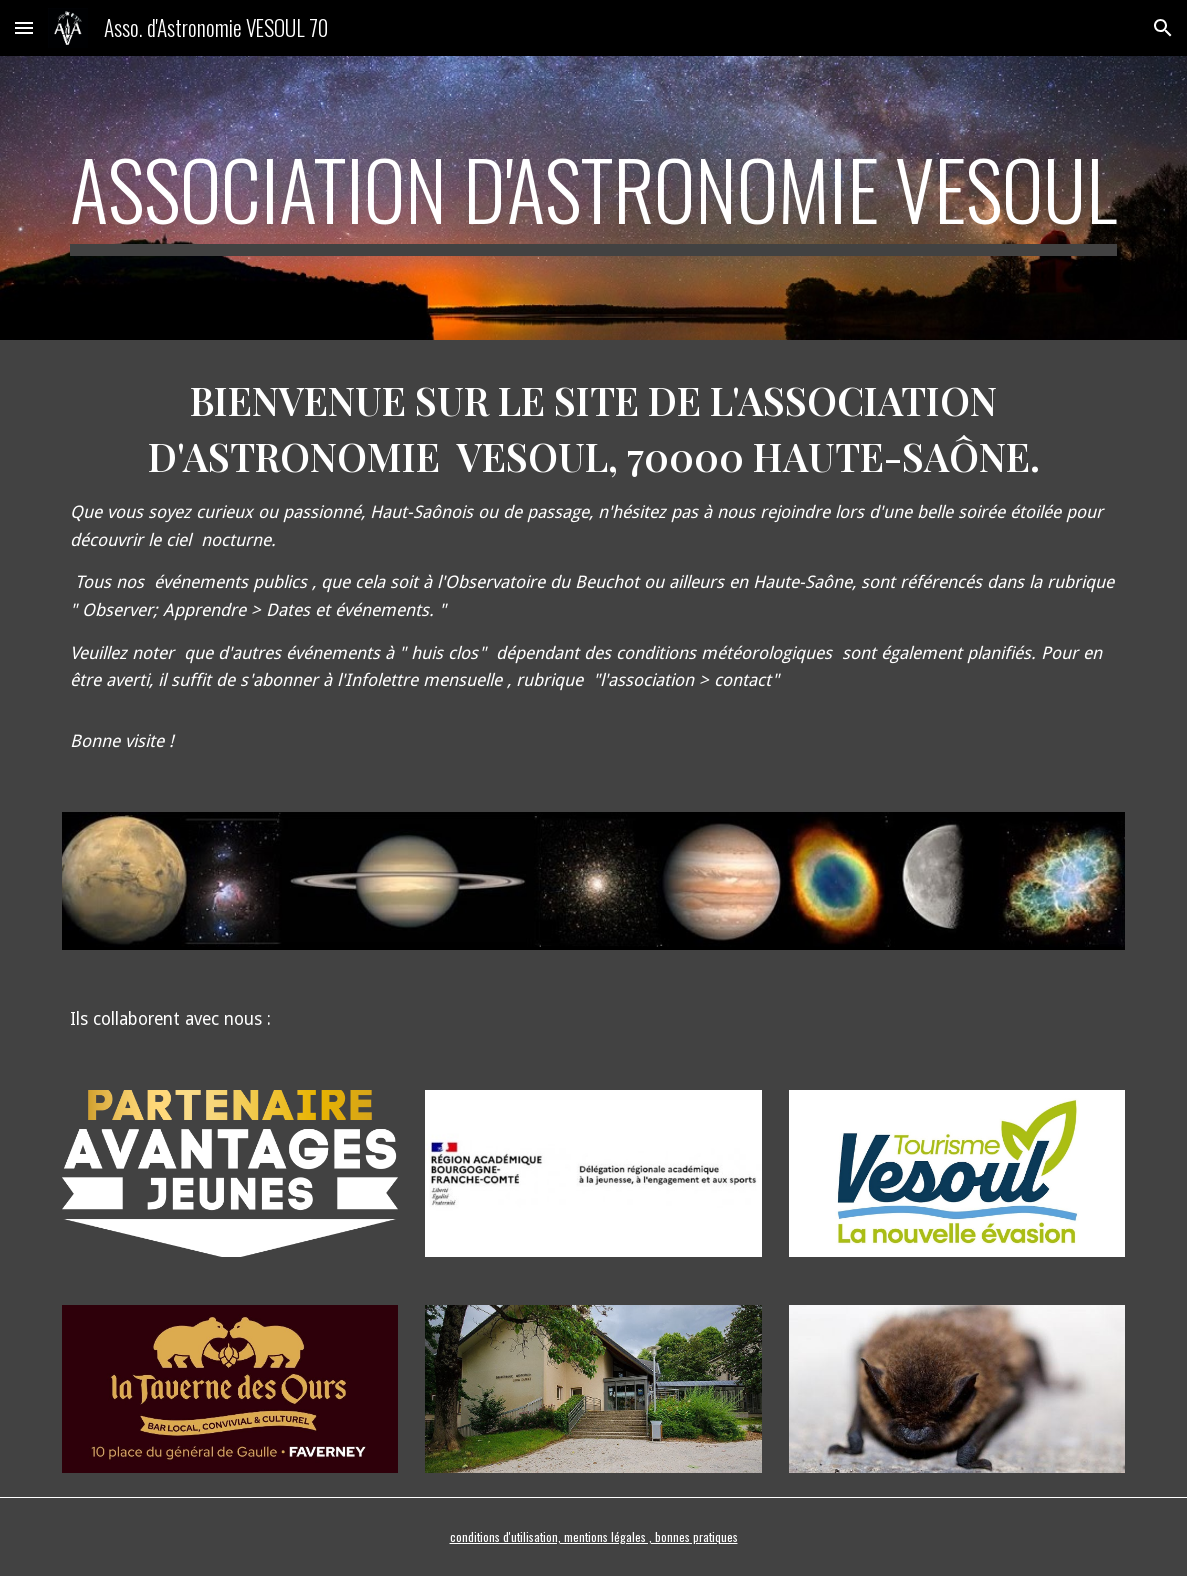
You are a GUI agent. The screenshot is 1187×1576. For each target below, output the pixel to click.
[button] (24, 27)
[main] (594, 198)
